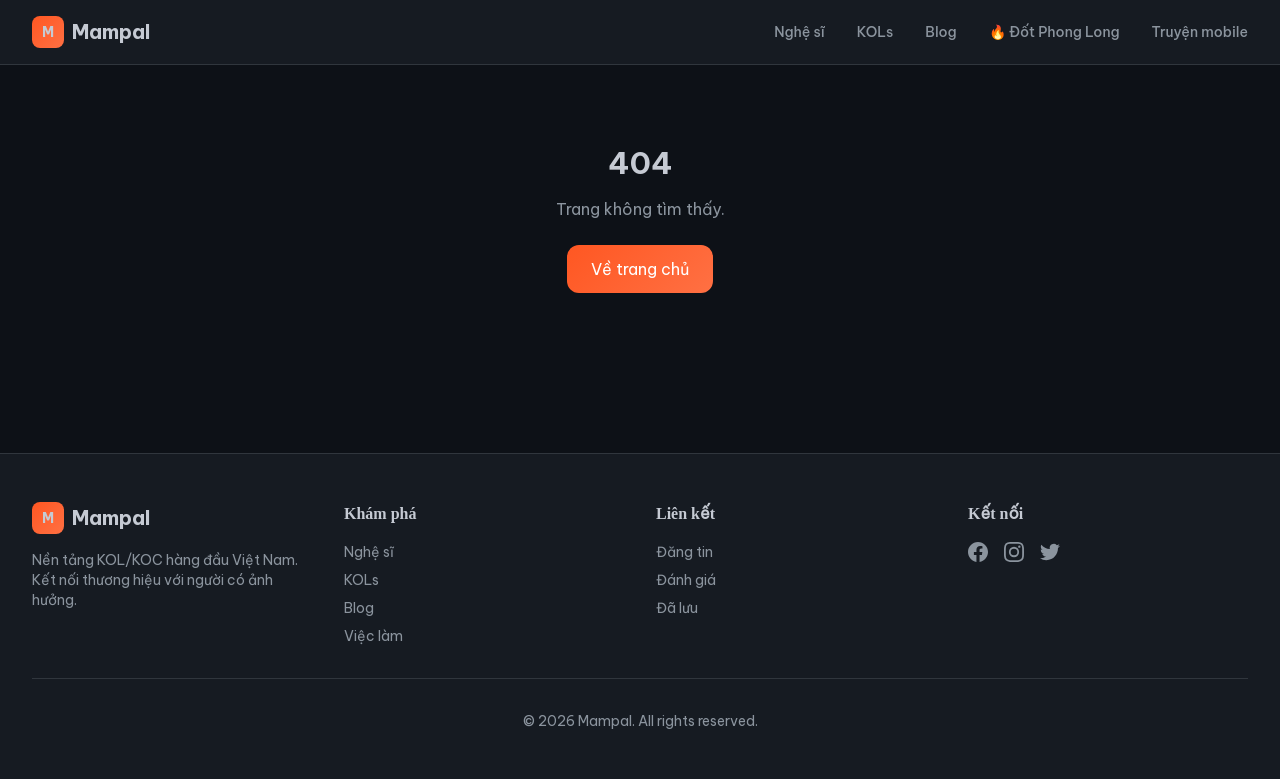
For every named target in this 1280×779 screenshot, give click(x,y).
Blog (940, 32)
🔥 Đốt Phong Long (1054, 32)
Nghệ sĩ (799, 32)
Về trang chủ (640, 269)
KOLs (875, 32)
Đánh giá (686, 580)
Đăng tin (684, 552)
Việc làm (373, 636)
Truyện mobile (1200, 32)
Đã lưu (677, 608)
